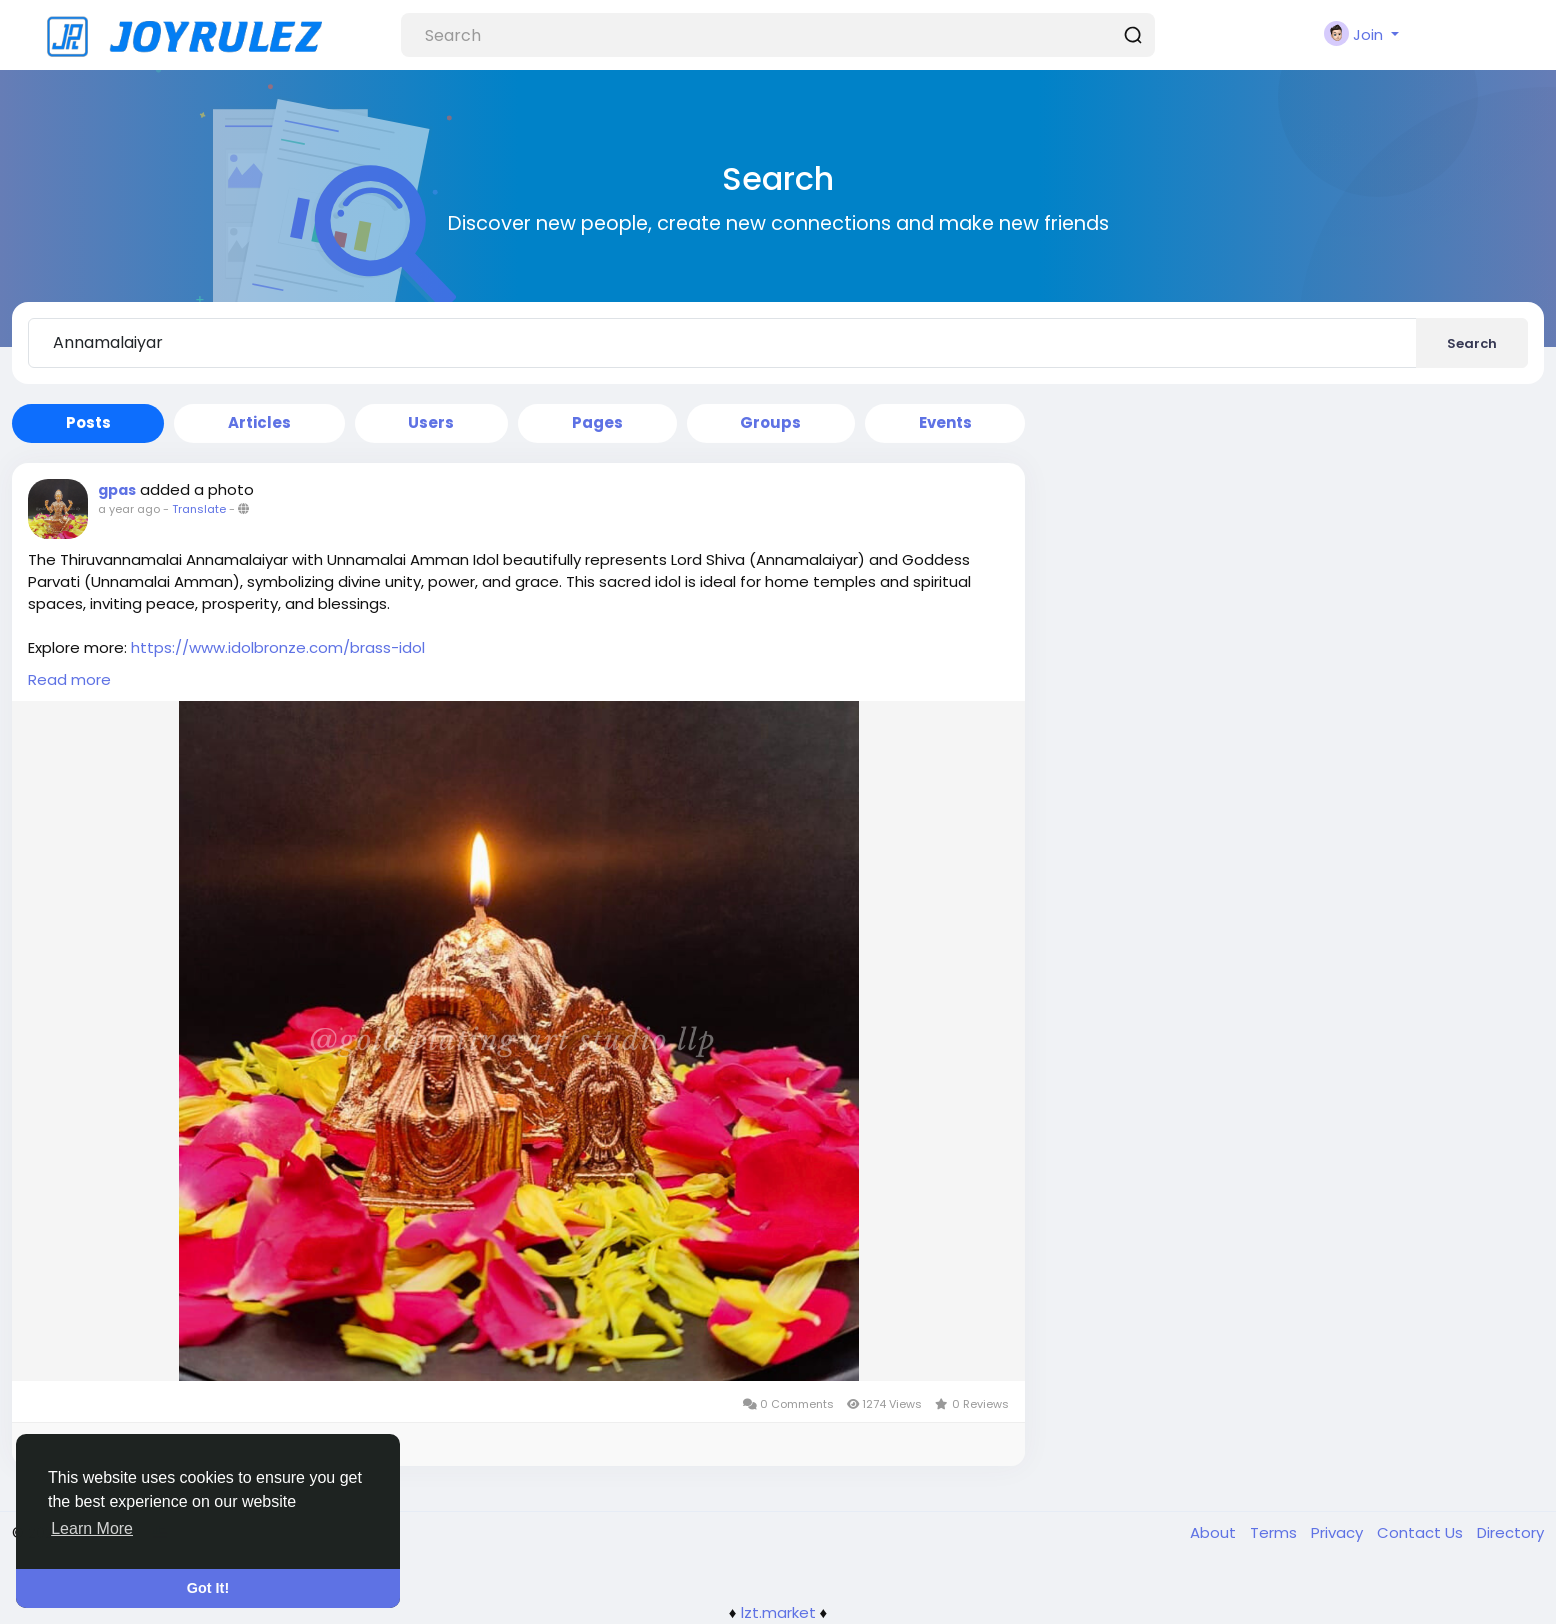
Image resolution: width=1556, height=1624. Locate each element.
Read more (69, 679)
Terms (1275, 1532)
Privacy (1339, 1532)
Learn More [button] (92, 1528)
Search (1472, 343)
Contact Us (1422, 1532)
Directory (1510, 1532)
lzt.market (778, 1612)
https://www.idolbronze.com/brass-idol (278, 647)
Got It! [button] (208, 1588)
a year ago (129, 509)
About (1215, 1532)
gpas (117, 490)
